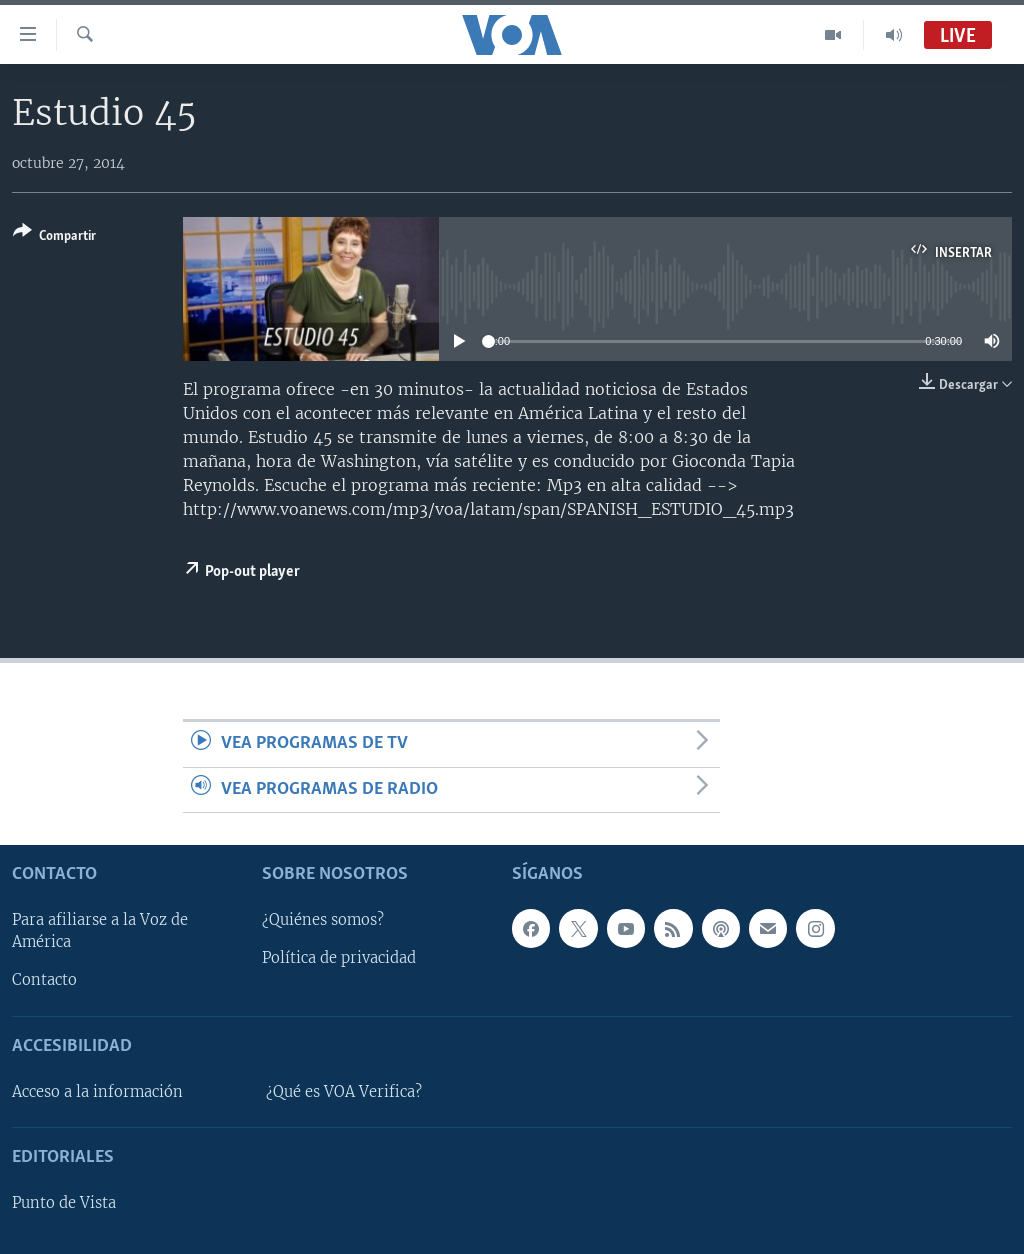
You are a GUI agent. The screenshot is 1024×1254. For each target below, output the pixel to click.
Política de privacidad (339, 959)
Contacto (44, 981)
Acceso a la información (97, 1092)
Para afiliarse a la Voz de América (100, 932)
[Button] (54, 237)
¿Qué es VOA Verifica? (344, 1092)
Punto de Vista (64, 1203)
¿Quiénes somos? (323, 921)
